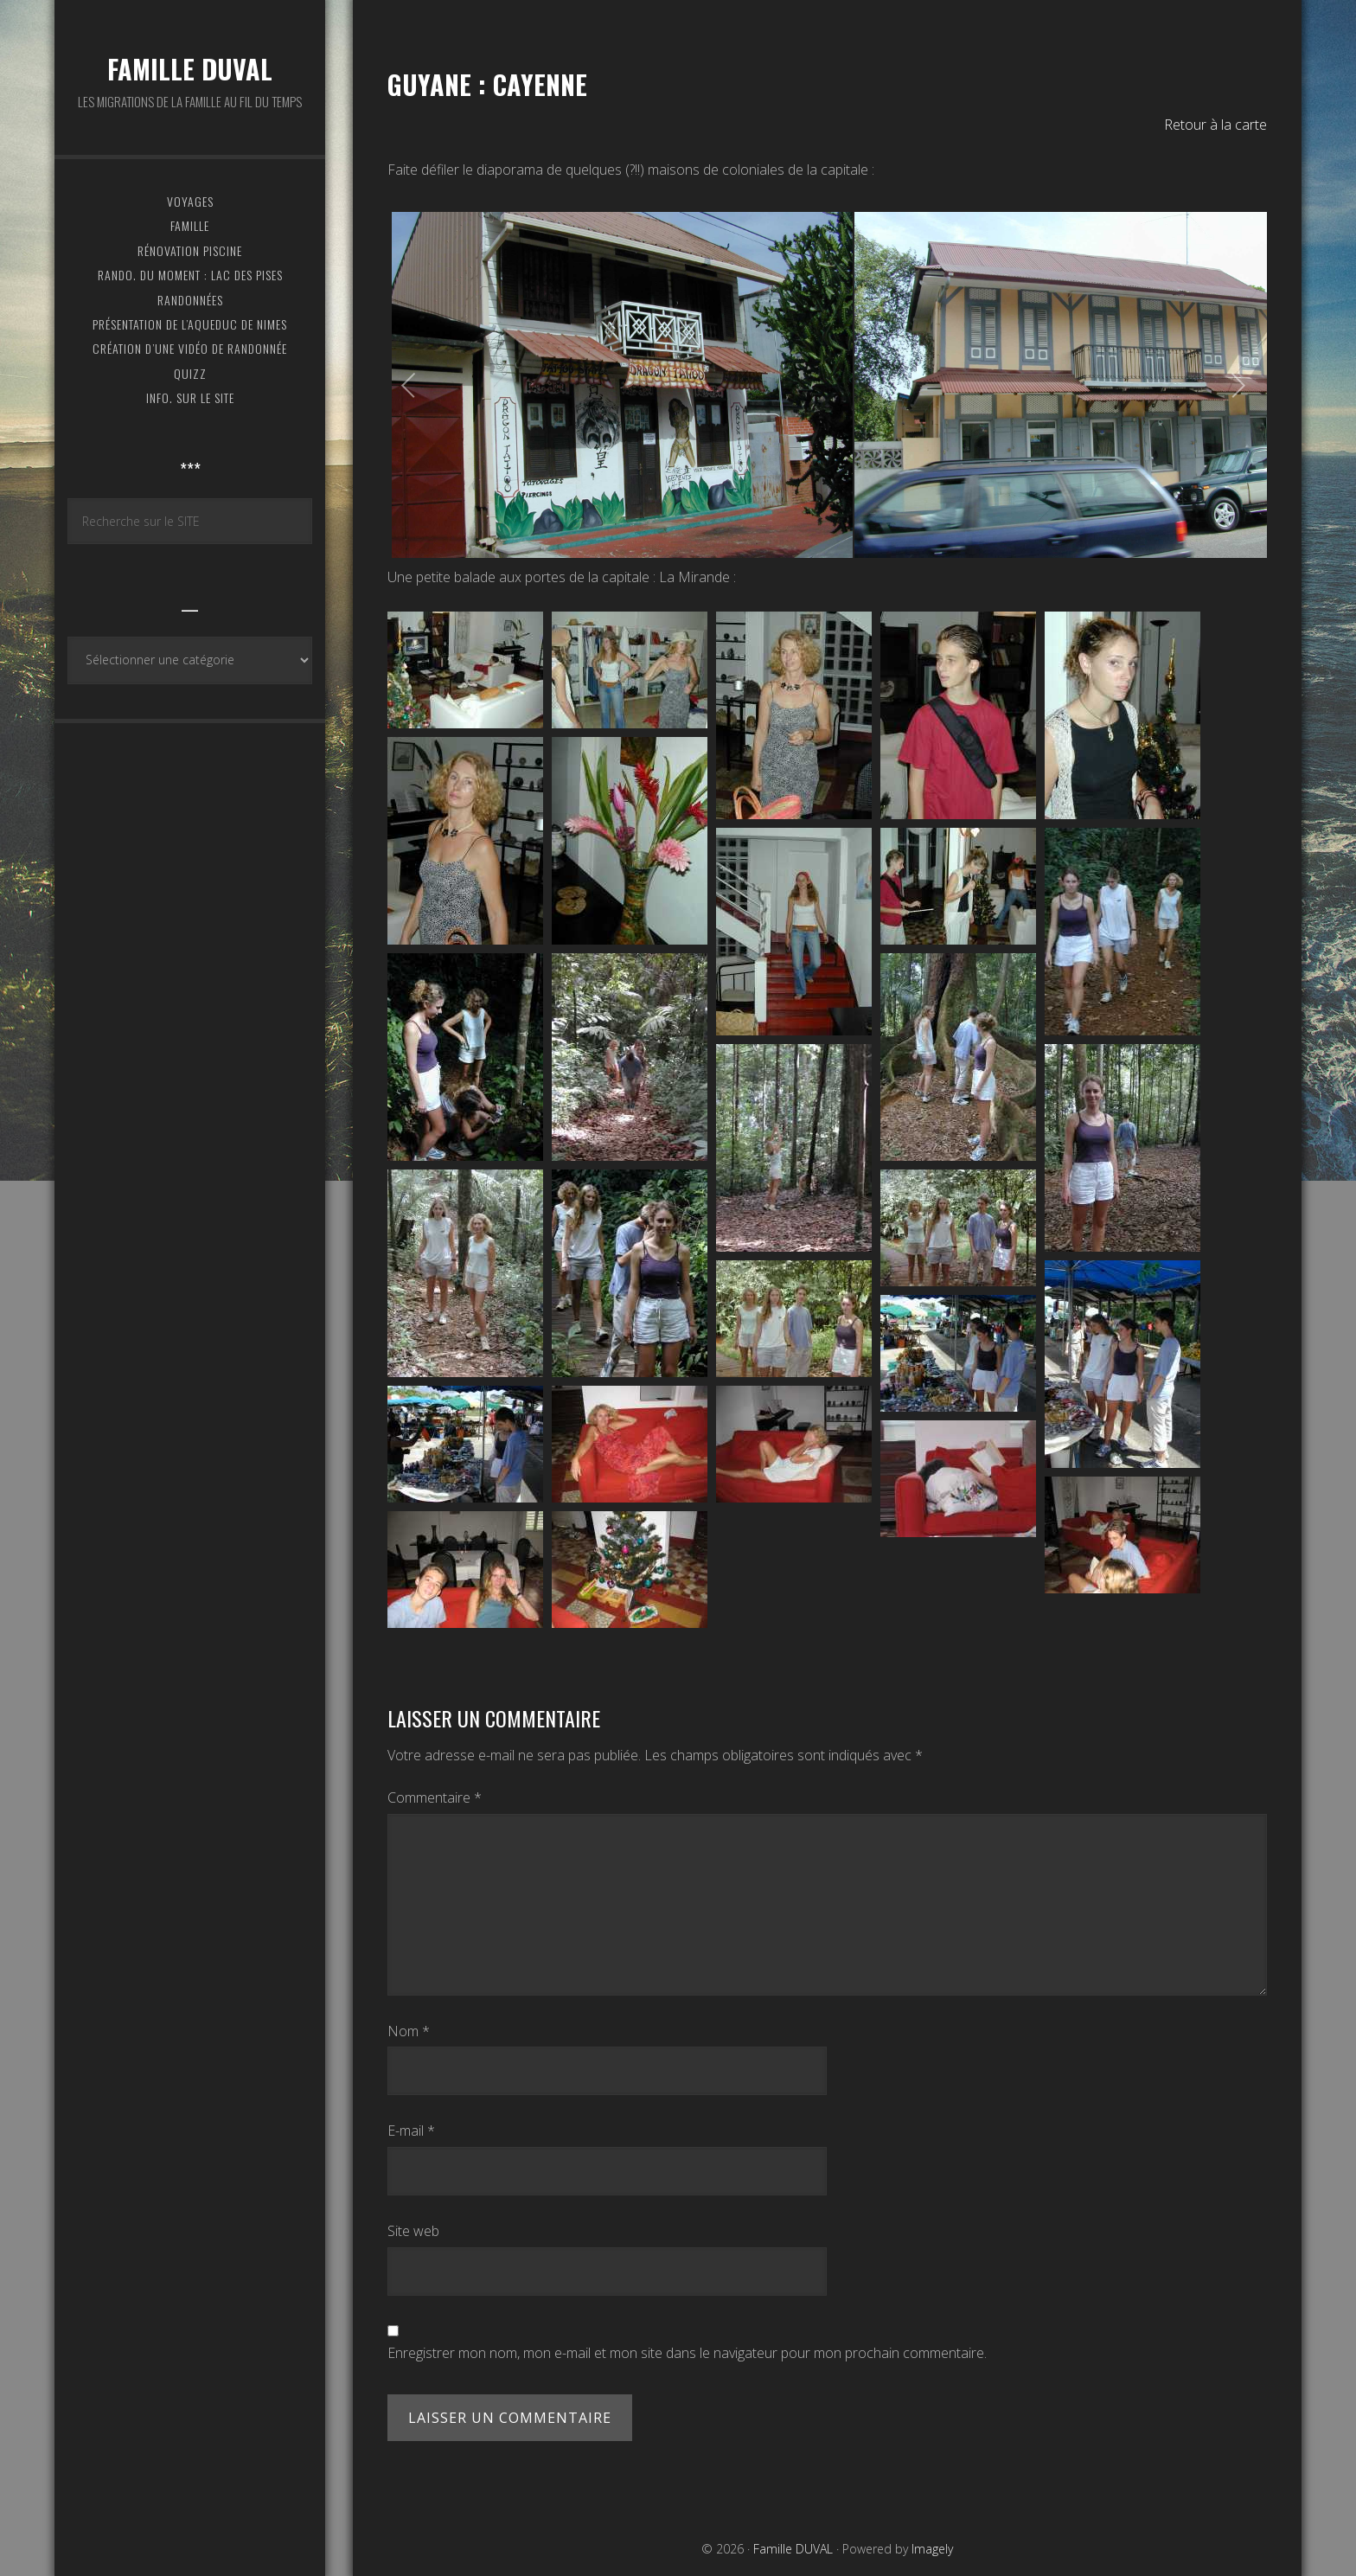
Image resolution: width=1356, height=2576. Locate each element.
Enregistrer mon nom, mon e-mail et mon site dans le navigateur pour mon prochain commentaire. (687, 2352)
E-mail (411, 2130)
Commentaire (434, 1797)
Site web (413, 2230)
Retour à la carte (1215, 124)
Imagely (932, 2549)
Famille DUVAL (189, 68)
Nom (408, 2031)
